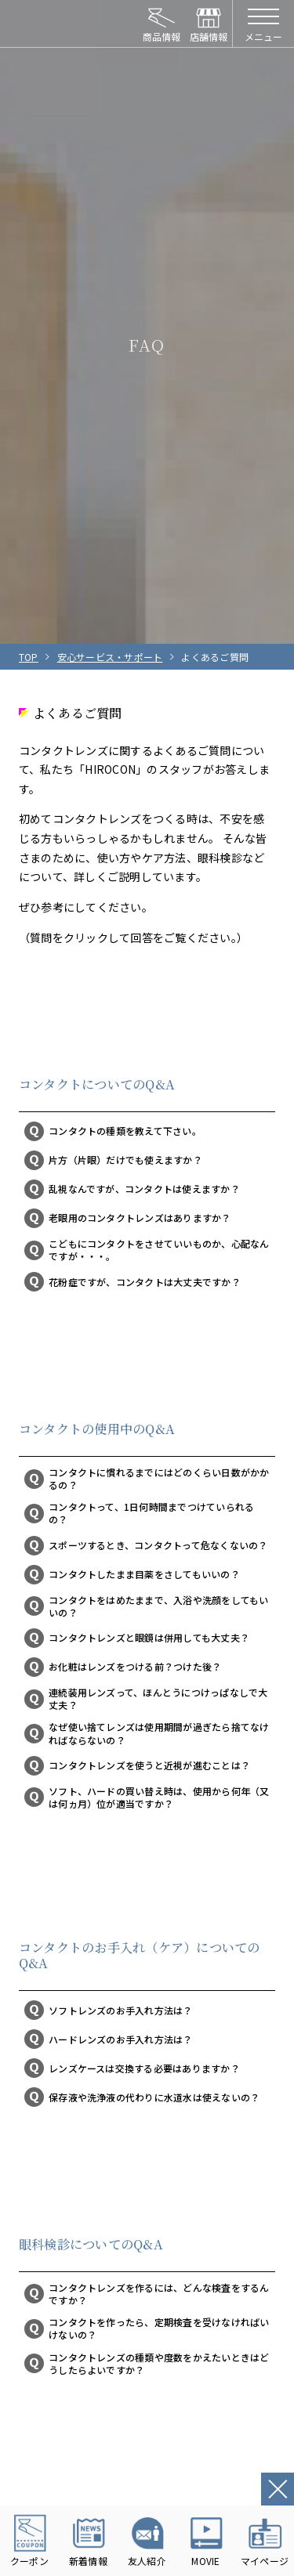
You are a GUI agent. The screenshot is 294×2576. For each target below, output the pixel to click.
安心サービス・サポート (110, 656)
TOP (28, 656)
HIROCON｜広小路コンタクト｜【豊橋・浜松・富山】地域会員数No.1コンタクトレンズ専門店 (61, 23)
